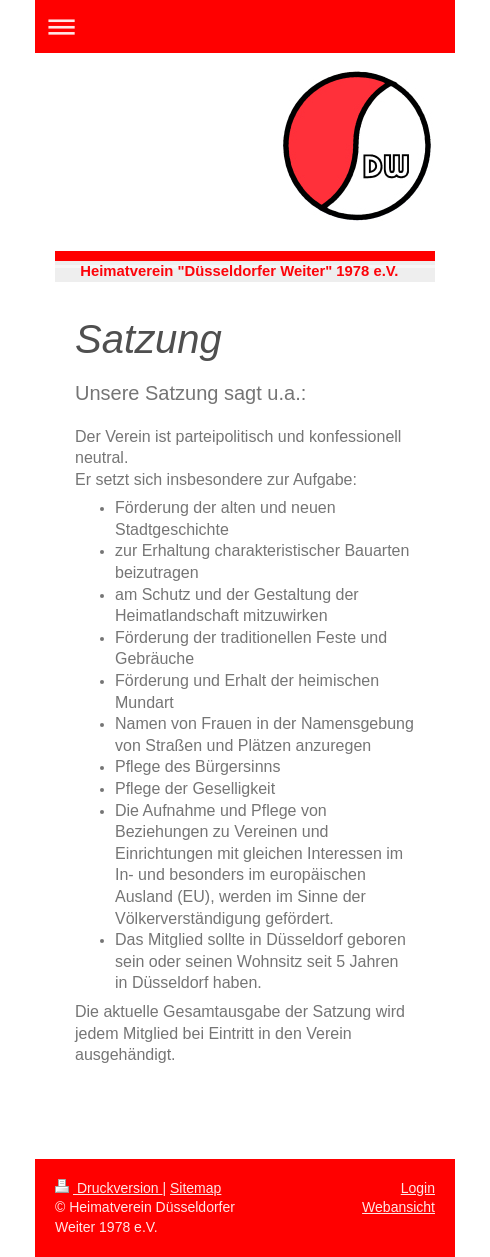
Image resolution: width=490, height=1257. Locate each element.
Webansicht (398, 1207)
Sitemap (195, 1188)
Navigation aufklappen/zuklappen (245, 26)
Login (418, 1188)
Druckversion (108, 1188)
